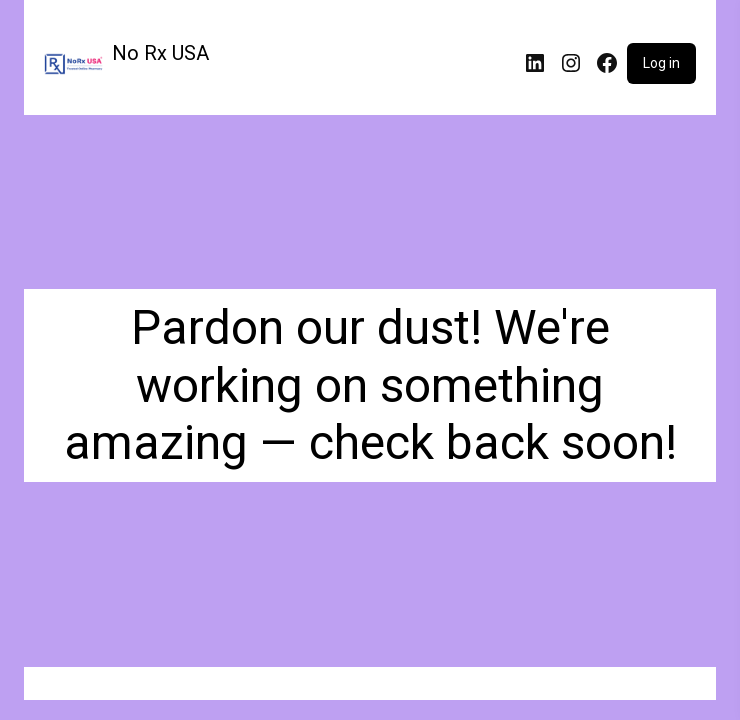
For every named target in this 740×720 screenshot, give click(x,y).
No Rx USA (160, 53)
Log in (661, 63)
